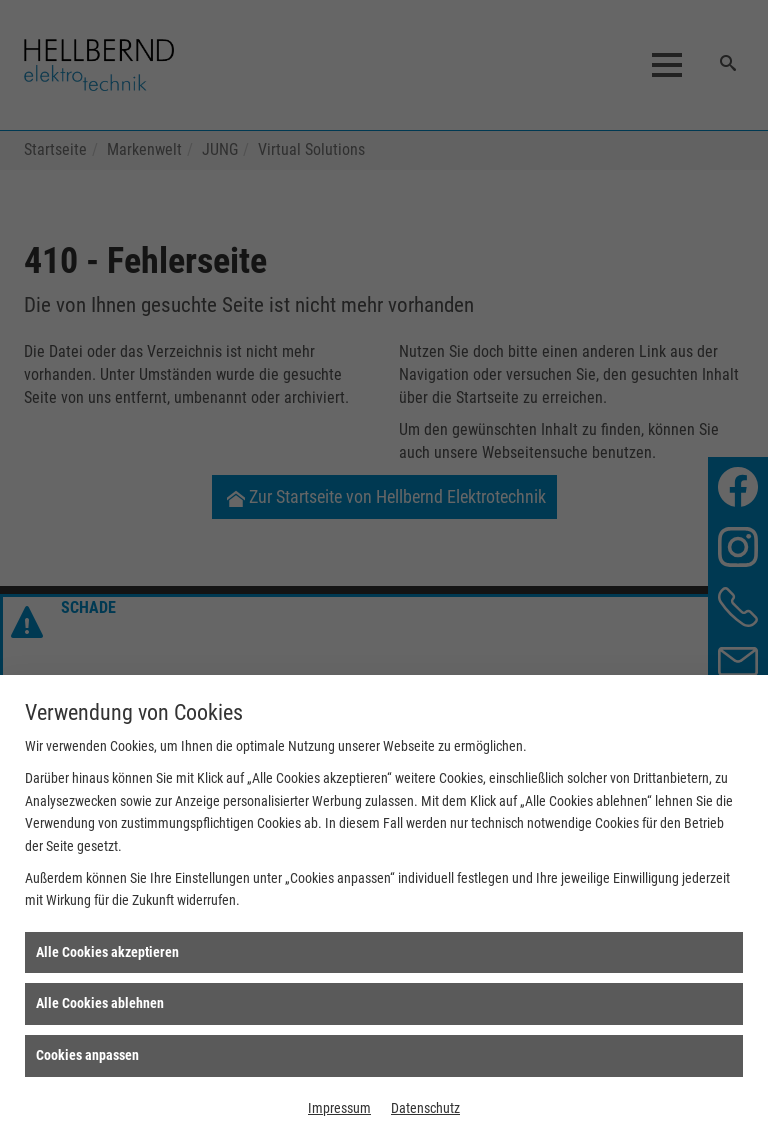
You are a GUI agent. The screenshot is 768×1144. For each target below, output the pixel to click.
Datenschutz (425, 1108)
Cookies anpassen (87, 1055)
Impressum (339, 1108)
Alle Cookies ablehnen (100, 1003)
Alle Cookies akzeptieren (107, 952)
